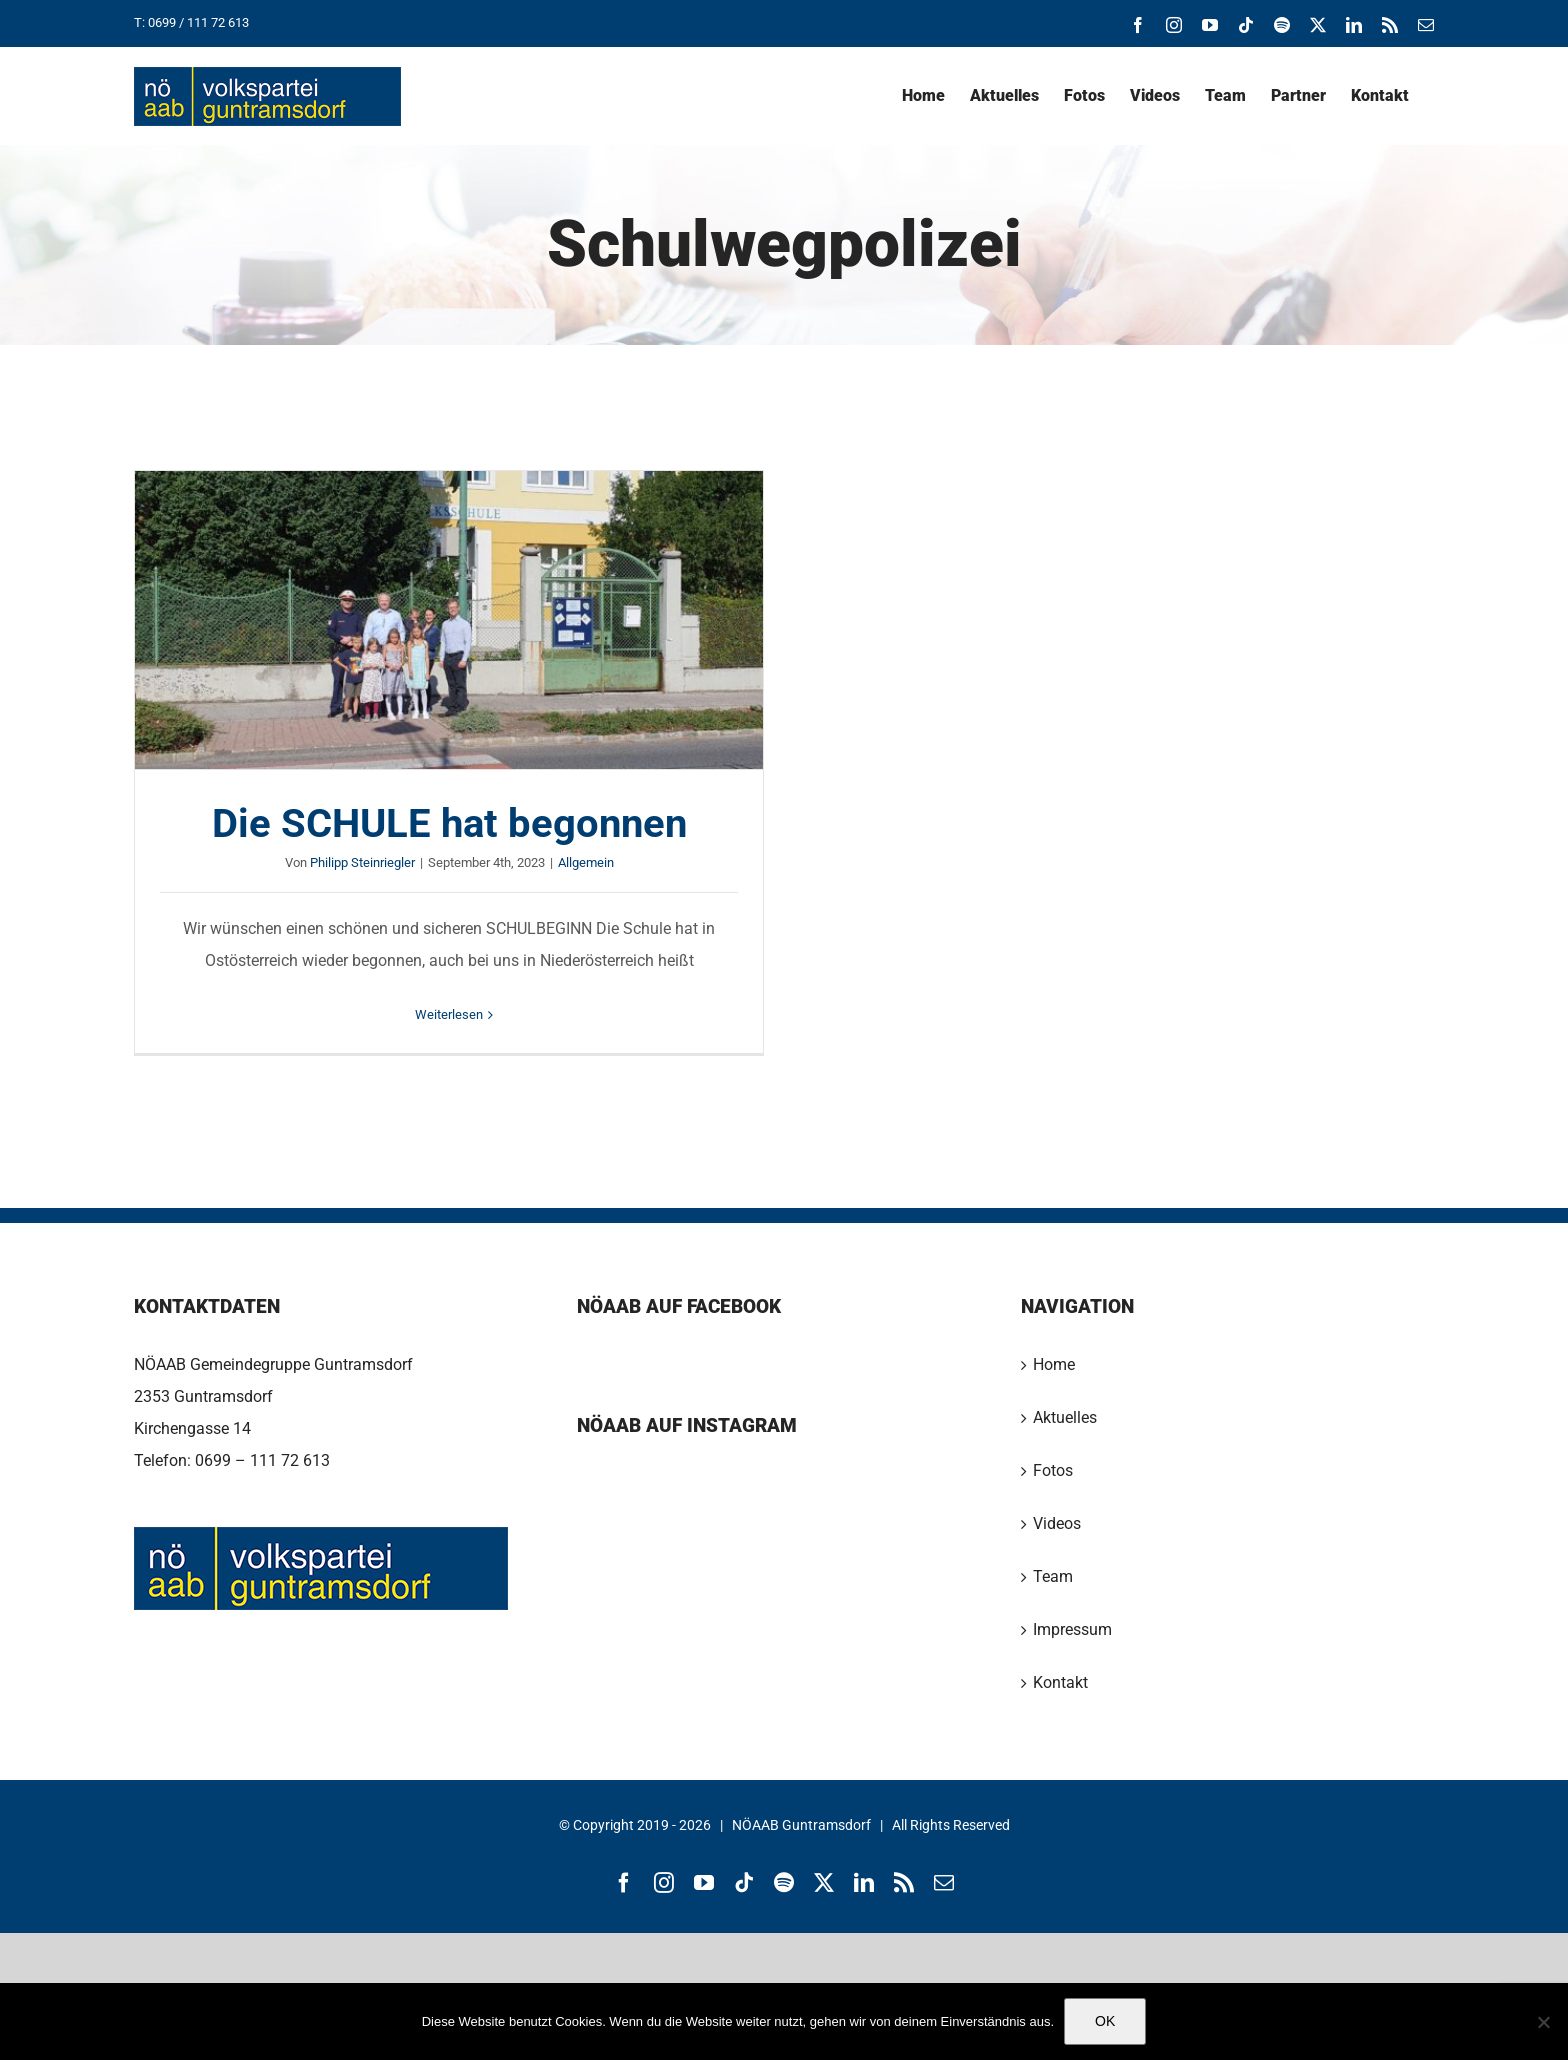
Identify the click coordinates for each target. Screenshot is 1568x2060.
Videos (1057, 1523)
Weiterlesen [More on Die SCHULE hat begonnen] (449, 1014)
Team (1053, 1576)
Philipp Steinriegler (362, 862)
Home (1054, 1364)
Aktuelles (1065, 1417)
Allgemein (586, 862)
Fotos (1053, 1470)
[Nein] (1543, 2022)
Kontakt (1060, 1682)
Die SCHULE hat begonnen (449, 823)
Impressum (1072, 1629)
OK (1105, 2021)
